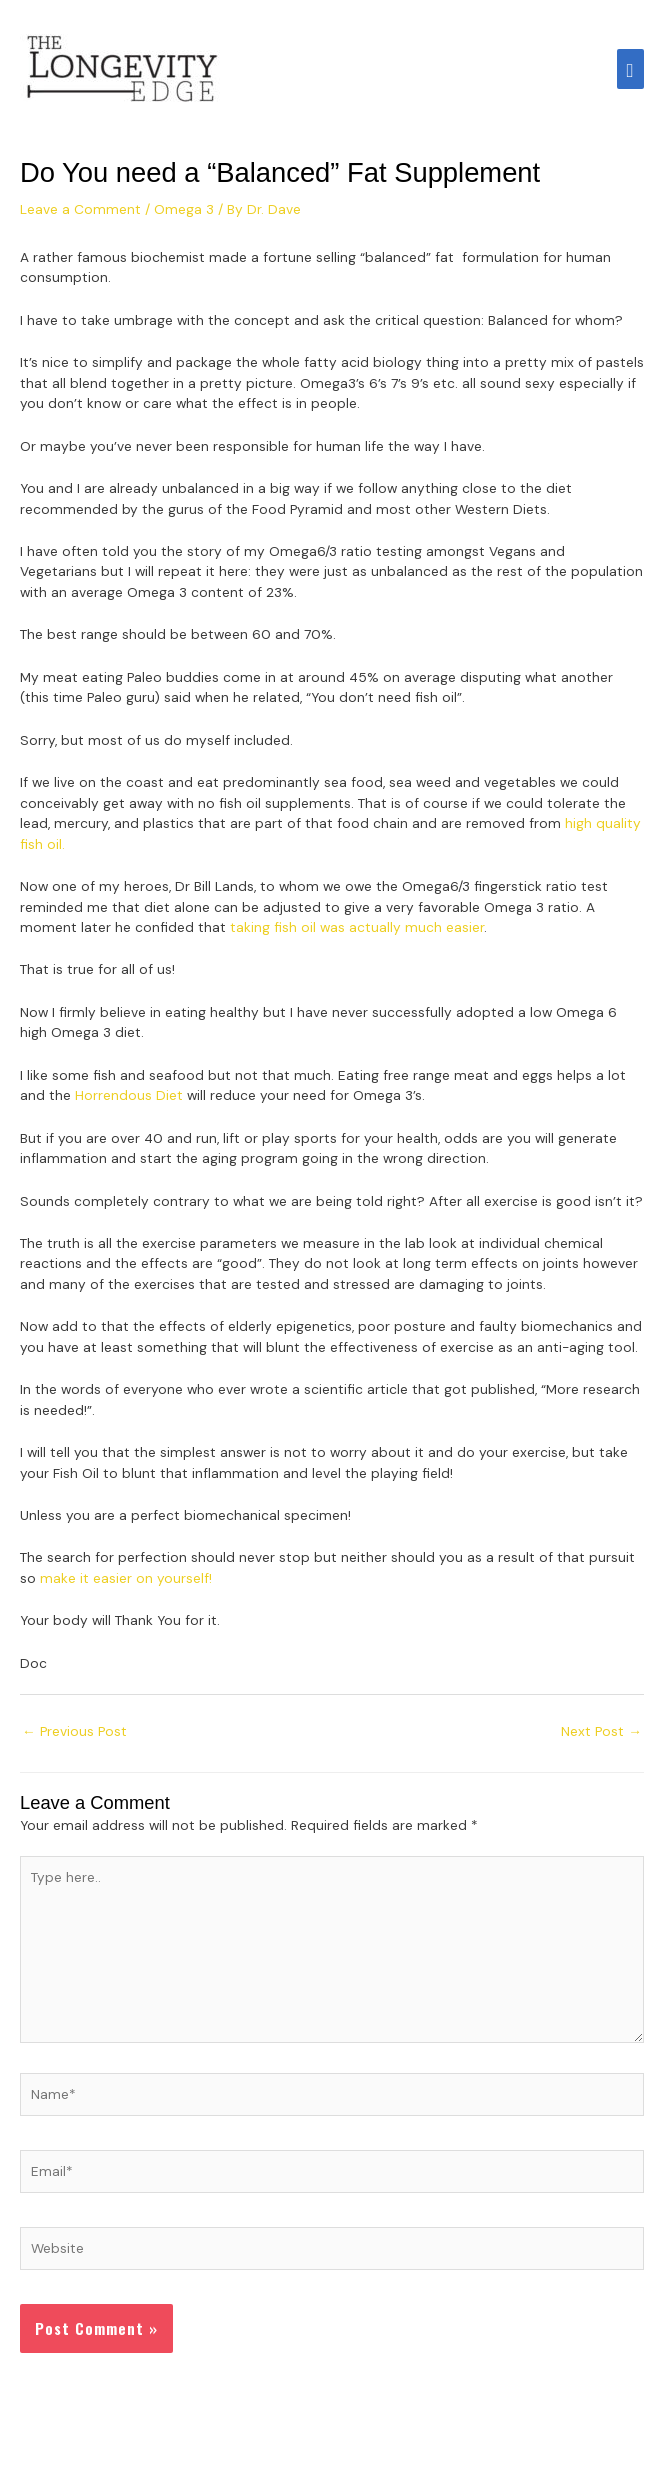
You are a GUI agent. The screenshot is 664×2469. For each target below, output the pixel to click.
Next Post (601, 1731)
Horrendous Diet (129, 1095)
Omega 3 (184, 209)
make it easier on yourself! (126, 1578)
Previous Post (74, 1731)
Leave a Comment (80, 209)
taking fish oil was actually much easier (357, 927)
